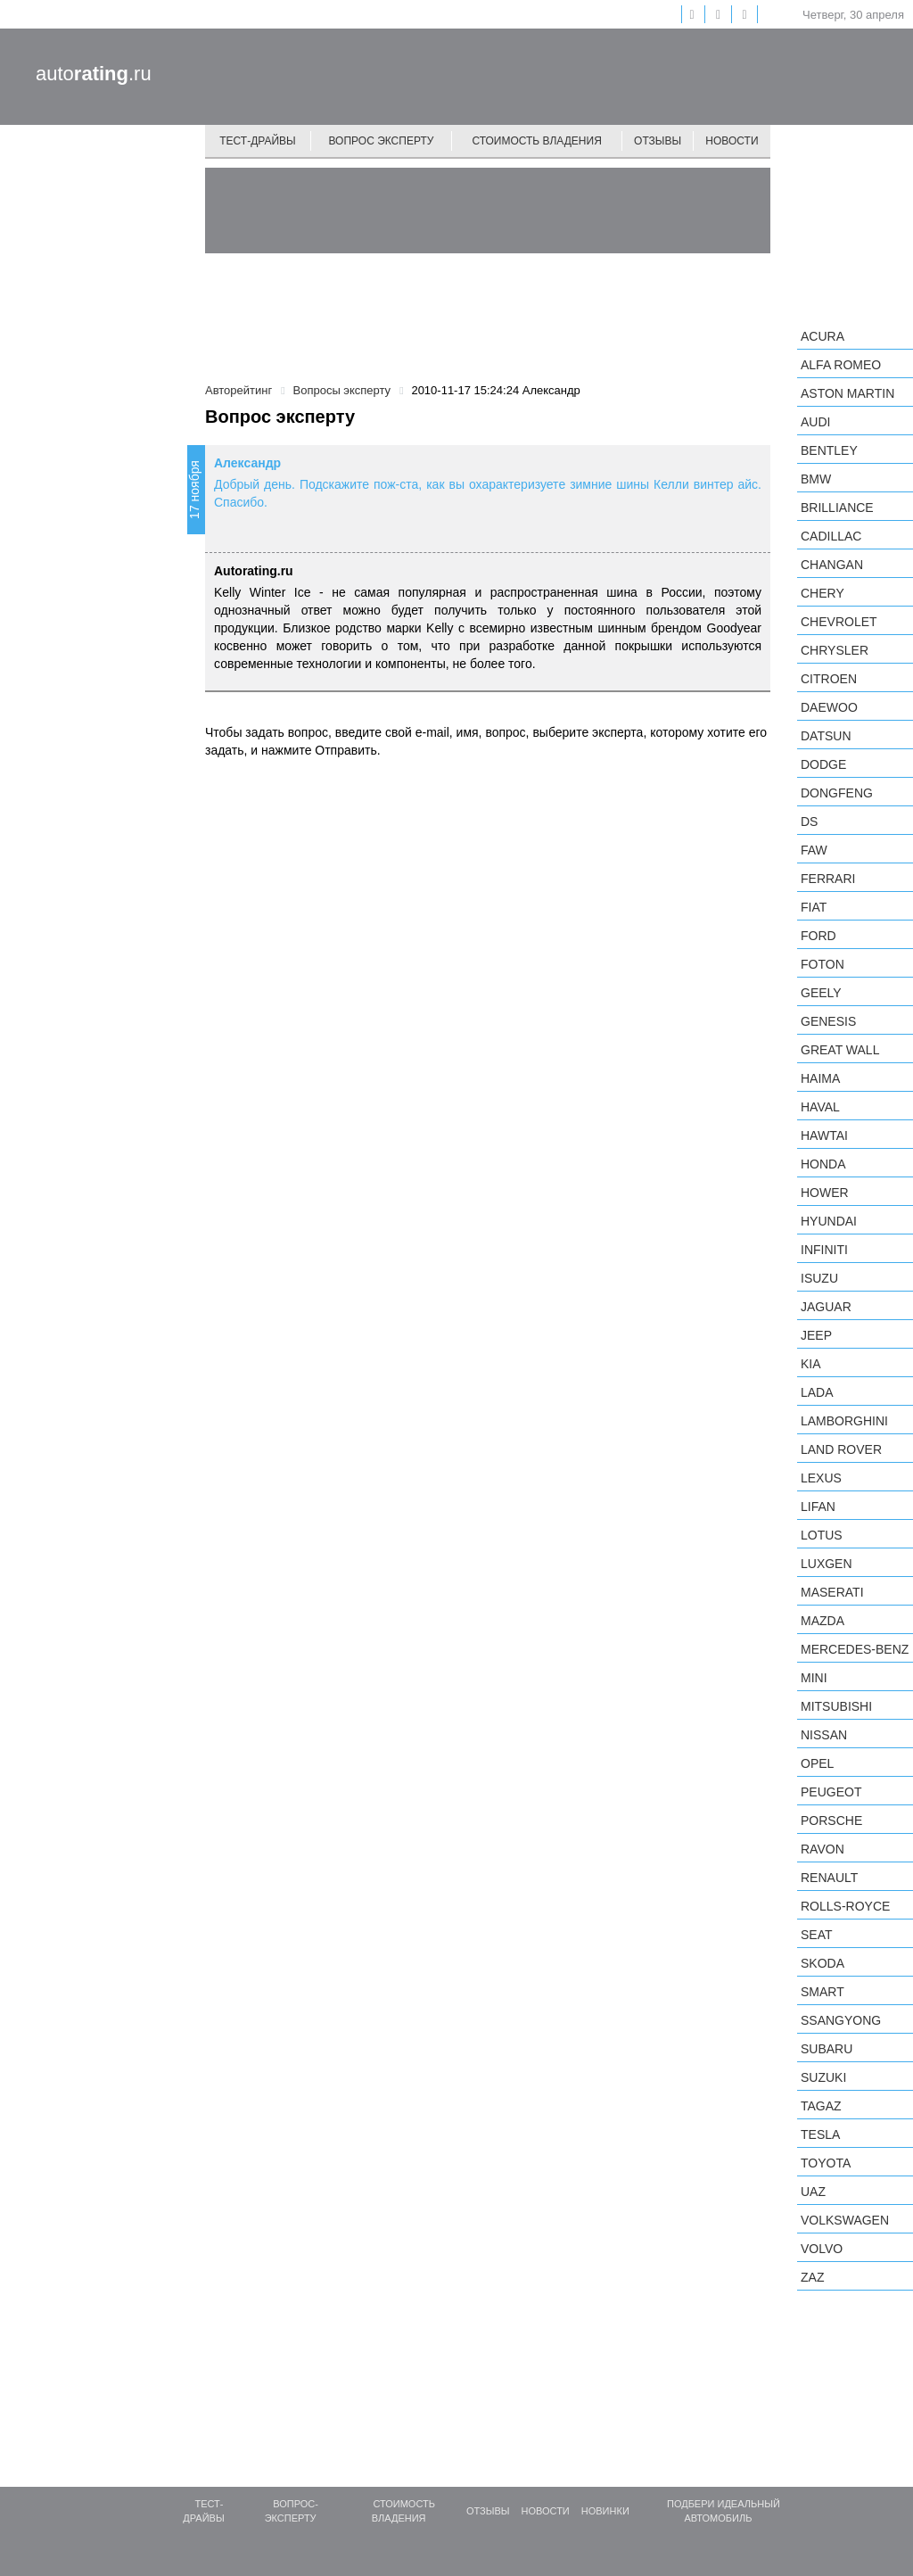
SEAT (817, 1935)
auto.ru (94, 73)
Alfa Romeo (841, 365)
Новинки (605, 2511)
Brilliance (837, 507)
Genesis (828, 1021)
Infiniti (824, 1250)
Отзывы (657, 141)
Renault (829, 1877)
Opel (817, 1763)
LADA (817, 1392)
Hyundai (829, 1221)
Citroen (829, 679)
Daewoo (829, 707)
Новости (731, 141)
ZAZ (812, 2277)
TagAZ (821, 2106)
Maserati (832, 1592)
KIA (811, 1364)
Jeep (816, 1335)
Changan (832, 564)
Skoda (822, 1963)
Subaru (826, 2049)
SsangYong (841, 2020)
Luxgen (826, 1563)
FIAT (814, 907)
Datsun (826, 736)
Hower (825, 1192)
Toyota (826, 2163)
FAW (814, 850)
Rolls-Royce (845, 1906)
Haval (820, 1107)
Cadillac (831, 536)
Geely (821, 993)
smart (822, 1992)
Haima (820, 1078)
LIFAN (818, 1506)
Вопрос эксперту (381, 141)
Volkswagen (845, 2220)
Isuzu (819, 1278)
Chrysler (834, 650)
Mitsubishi (836, 1706)
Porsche (831, 1820)
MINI (814, 1678)
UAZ (813, 2191)
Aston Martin (847, 393)
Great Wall (840, 1050)
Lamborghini (844, 1421)
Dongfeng (837, 793)
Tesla (820, 2134)
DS (809, 821)
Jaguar (826, 1307)
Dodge (823, 764)
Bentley (829, 450)
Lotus (822, 1535)
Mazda (822, 1621)
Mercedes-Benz (855, 1649)
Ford (818, 936)
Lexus (821, 1478)
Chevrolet (839, 622)
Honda (823, 1164)
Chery (822, 593)
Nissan (824, 1735)
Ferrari (828, 878)
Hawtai (824, 1135)
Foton (822, 964)
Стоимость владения (536, 141)
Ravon (822, 1849)
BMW (816, 479)
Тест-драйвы (257, 141)
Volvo (822, 2249)
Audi (815, 422)
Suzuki (823, 2077)
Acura (822, 336)
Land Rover (841, 1449)
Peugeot (831, 1792)
